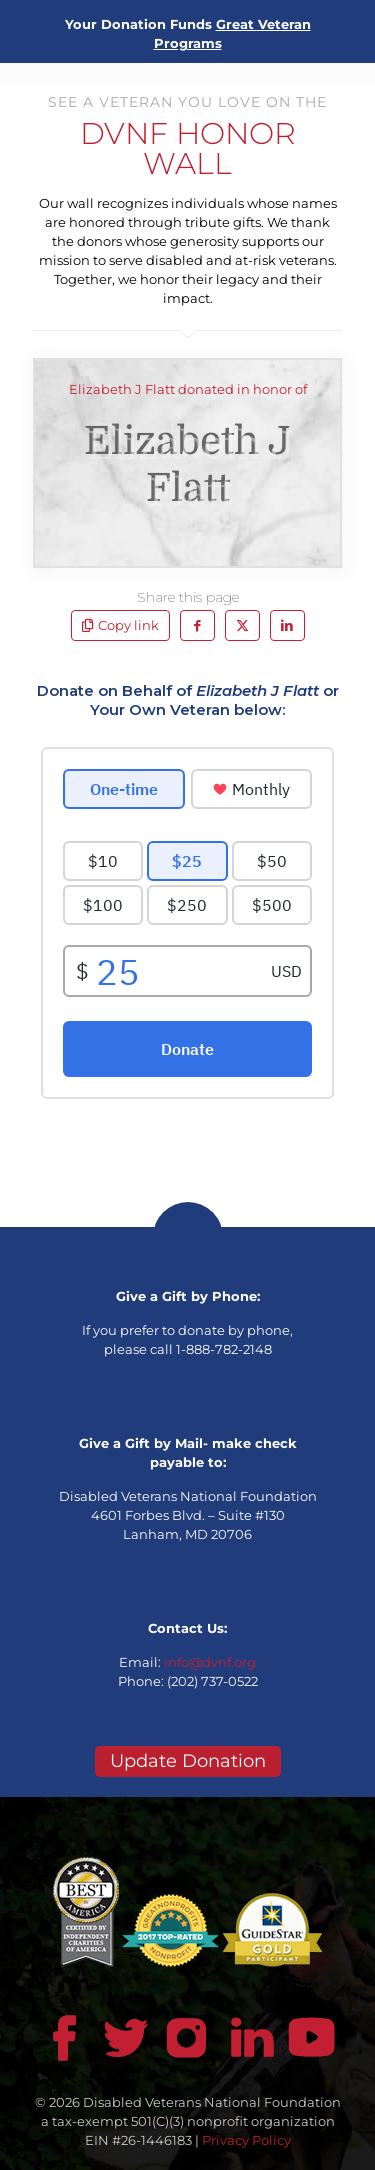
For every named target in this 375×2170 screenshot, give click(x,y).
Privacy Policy (246, 2140)
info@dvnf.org (210, 1662)
